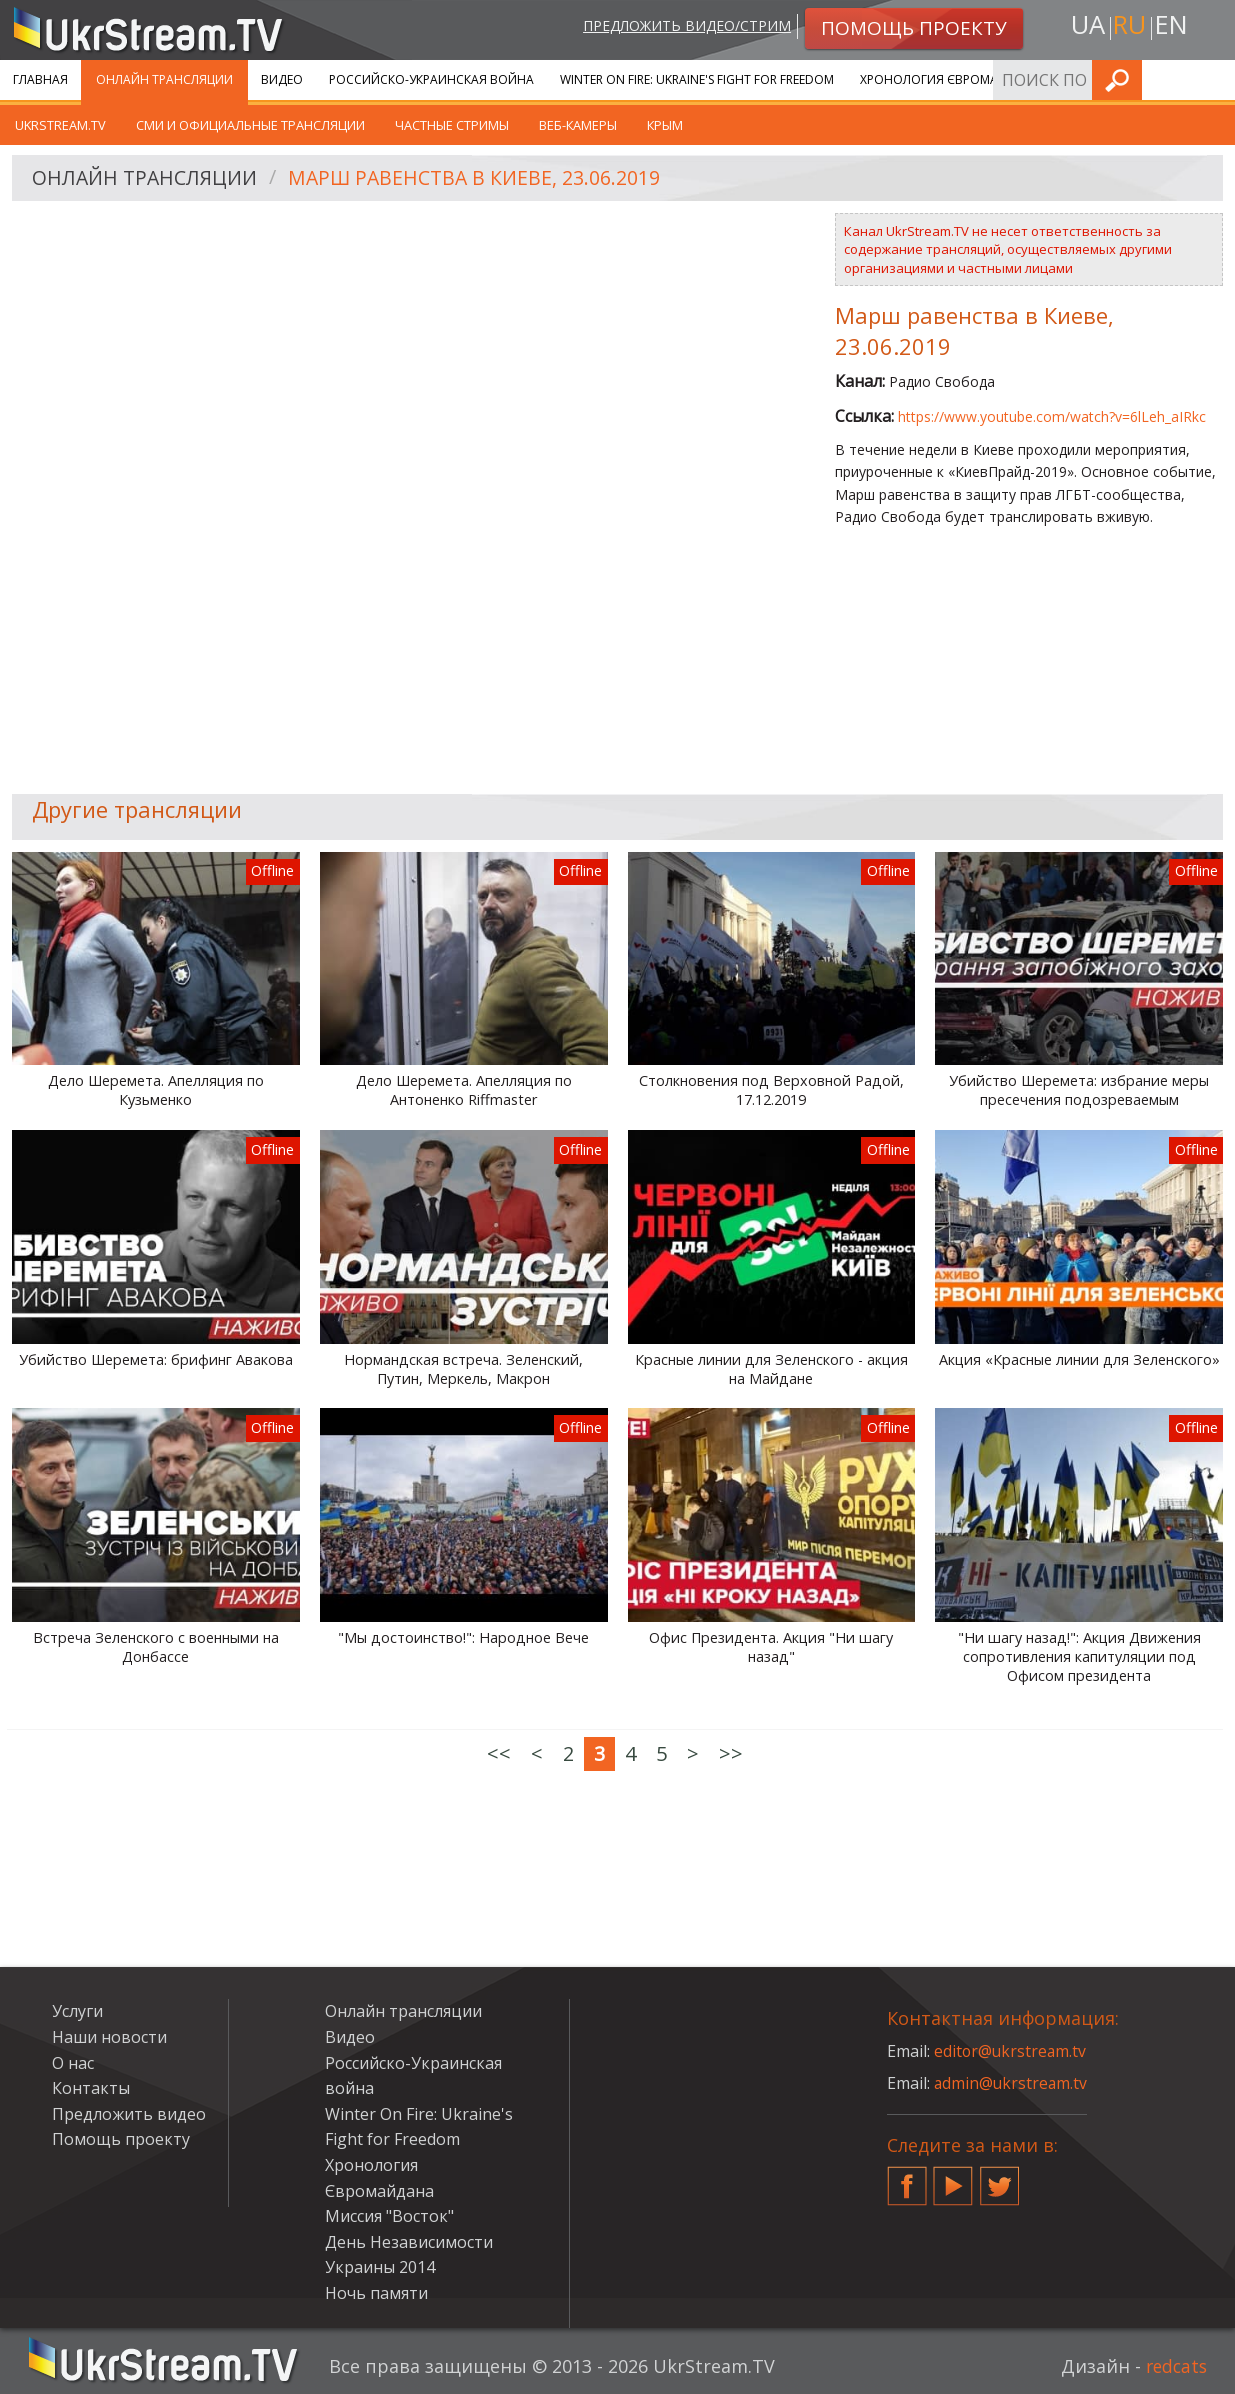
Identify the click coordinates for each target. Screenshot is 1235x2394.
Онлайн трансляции (164, 79)
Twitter (1000, 2178)
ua (1085, 26)
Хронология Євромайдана (950, 79)
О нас (73, 2063)
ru (1129, 26)
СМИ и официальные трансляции (250, 125)
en (1174, 26)
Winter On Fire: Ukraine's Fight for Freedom (697, 79)
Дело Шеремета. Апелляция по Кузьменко (156, 1090)
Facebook (907, 2178)
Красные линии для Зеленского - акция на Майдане (771, 1369)
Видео (282, 79)
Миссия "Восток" (389, 2216)
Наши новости (109, 2037)
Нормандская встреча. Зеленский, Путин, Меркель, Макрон (463, 1369)
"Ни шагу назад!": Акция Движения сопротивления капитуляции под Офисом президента (1079, 1656)
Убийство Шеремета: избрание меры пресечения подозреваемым (1079, 1090)
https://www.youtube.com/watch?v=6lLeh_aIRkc (1052, 416)
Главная (40, 79)
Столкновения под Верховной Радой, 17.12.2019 (771, 1090)
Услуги (1089, 79)
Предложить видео (129, 2114)
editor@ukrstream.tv (1011, 2051)
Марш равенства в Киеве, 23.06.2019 (482, 178)
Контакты (91, 2088)
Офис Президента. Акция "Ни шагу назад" (771, 1647)
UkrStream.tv (60, 125)
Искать (1214, 79)
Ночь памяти (376, 2293)
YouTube (953, 2178)
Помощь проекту (121, 2139)
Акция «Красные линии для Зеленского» (1079, 1360)
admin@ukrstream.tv (1012, 2083)
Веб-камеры (578, 125)
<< (499, 1753)
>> (731, 1753)
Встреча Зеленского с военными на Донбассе (156, 1647)
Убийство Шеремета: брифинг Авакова (156, 1360)
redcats (1174, 2366)
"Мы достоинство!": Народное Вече (463, 1638)
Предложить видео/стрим (682, 26)
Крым (665, 125)
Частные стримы (452, 125)
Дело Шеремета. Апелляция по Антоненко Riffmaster (464, 1090)
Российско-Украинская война (431, 79)
